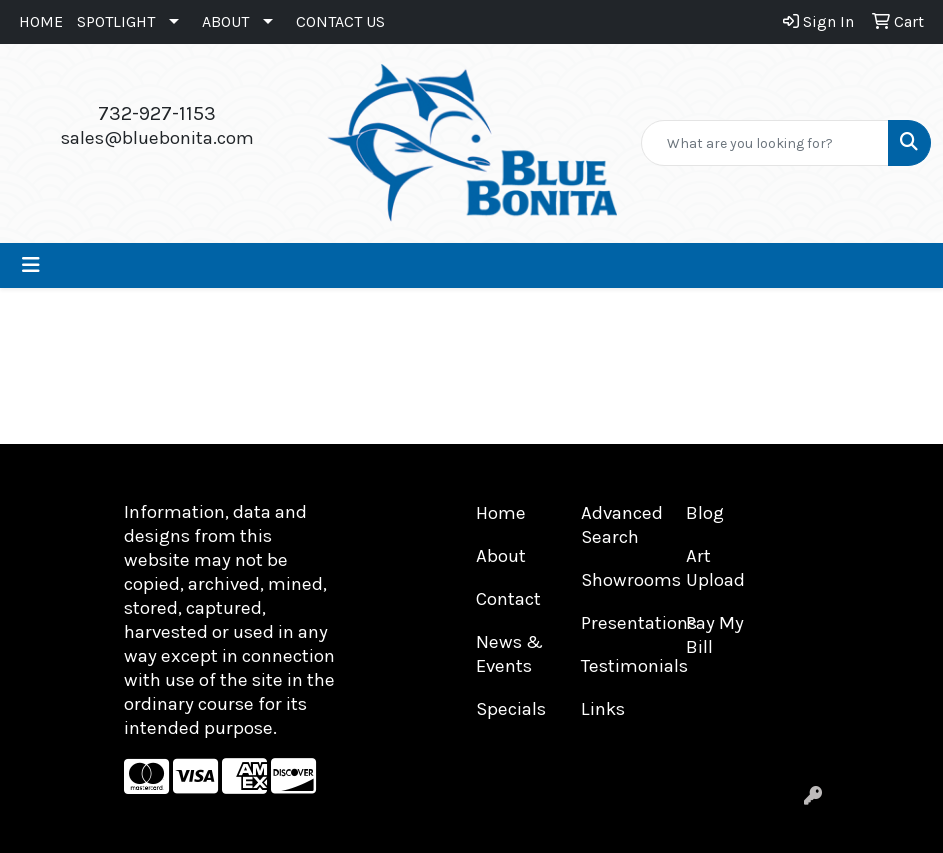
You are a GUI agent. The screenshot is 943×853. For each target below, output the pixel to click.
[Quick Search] (765, 143)
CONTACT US (340, 21)
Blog (705, 513)
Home (501, 513)
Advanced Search (621, 525)
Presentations (621, 623)
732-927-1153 (157, 113)
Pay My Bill (715, 635)
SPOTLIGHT (116, 21)
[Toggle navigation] (31, 265)
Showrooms (621, 580)
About (501, 556)
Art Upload (715, 568)
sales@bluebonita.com (157, 138)
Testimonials (621, 666)
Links (603, 709)
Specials (511, 709)
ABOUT (225, 21)
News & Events (509, 654)
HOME (41, 21)
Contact (508, 599)
